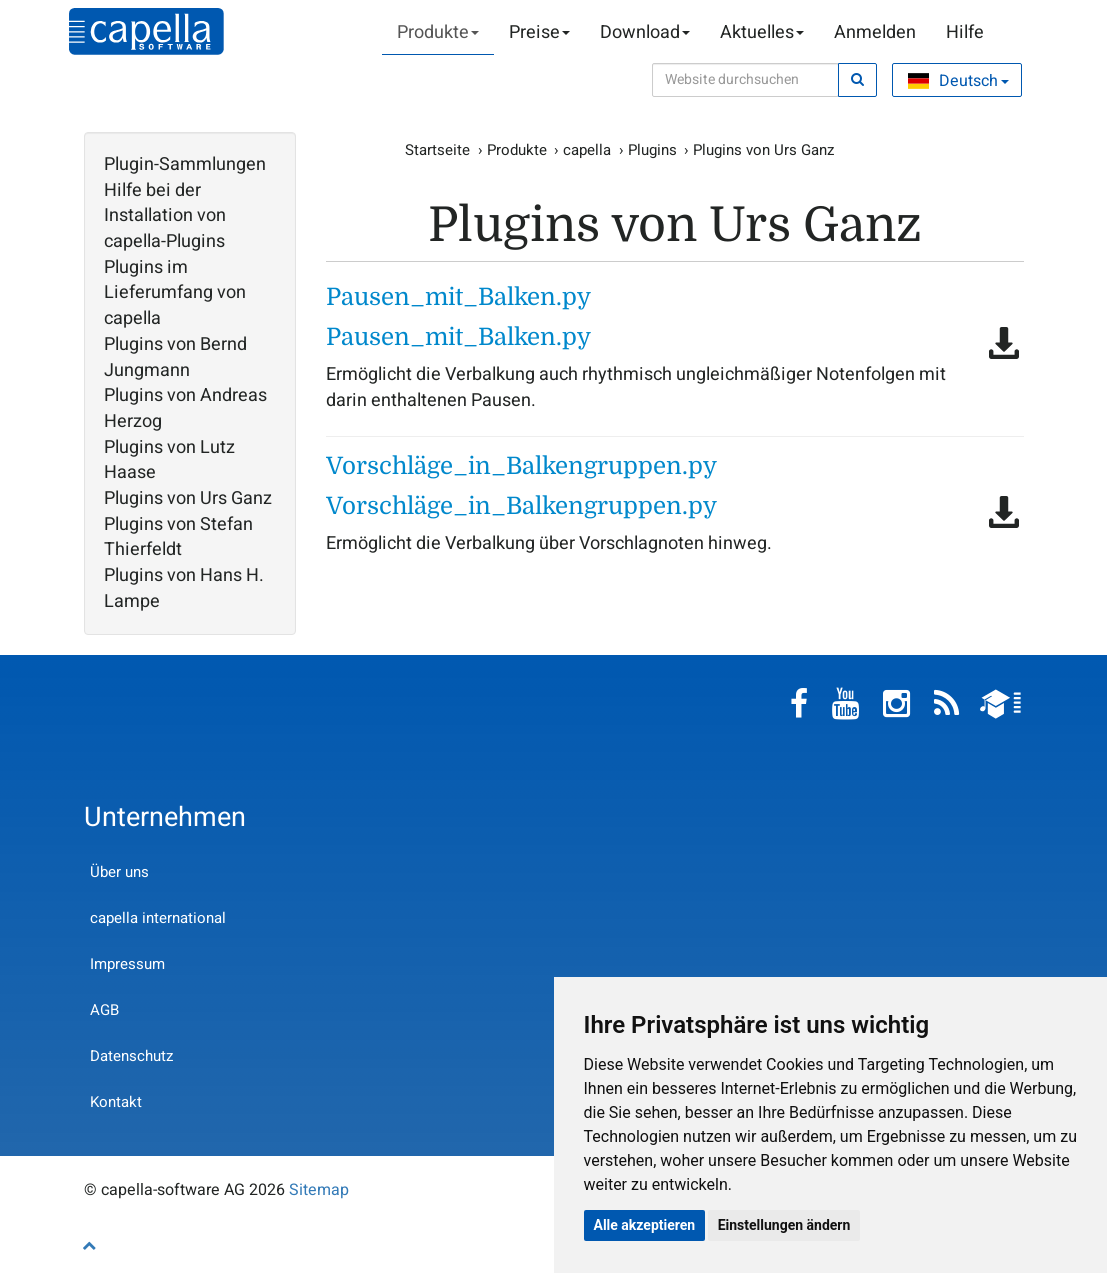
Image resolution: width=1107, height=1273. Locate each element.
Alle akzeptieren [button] (645, 1225)
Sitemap (319, 1190)
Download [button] (645, 32)
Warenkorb (1014, 33)
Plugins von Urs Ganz (188, 499)
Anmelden (875, 32)
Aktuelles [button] (762, 32)
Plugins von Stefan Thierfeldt (178, 537)
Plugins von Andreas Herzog (185, 408)
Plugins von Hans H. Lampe (184, 588)
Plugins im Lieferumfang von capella (175, 293)
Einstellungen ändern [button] (784, 1225)
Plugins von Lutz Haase (169, 460)
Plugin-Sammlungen (185, 165)
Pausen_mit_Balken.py (458, 297)
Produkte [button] (438, 32)
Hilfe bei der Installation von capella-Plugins (165, 216)
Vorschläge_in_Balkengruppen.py (521, 466)
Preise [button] (539, 32)
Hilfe (965, 32)
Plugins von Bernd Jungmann (175, 357)
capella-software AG (146, 31)
